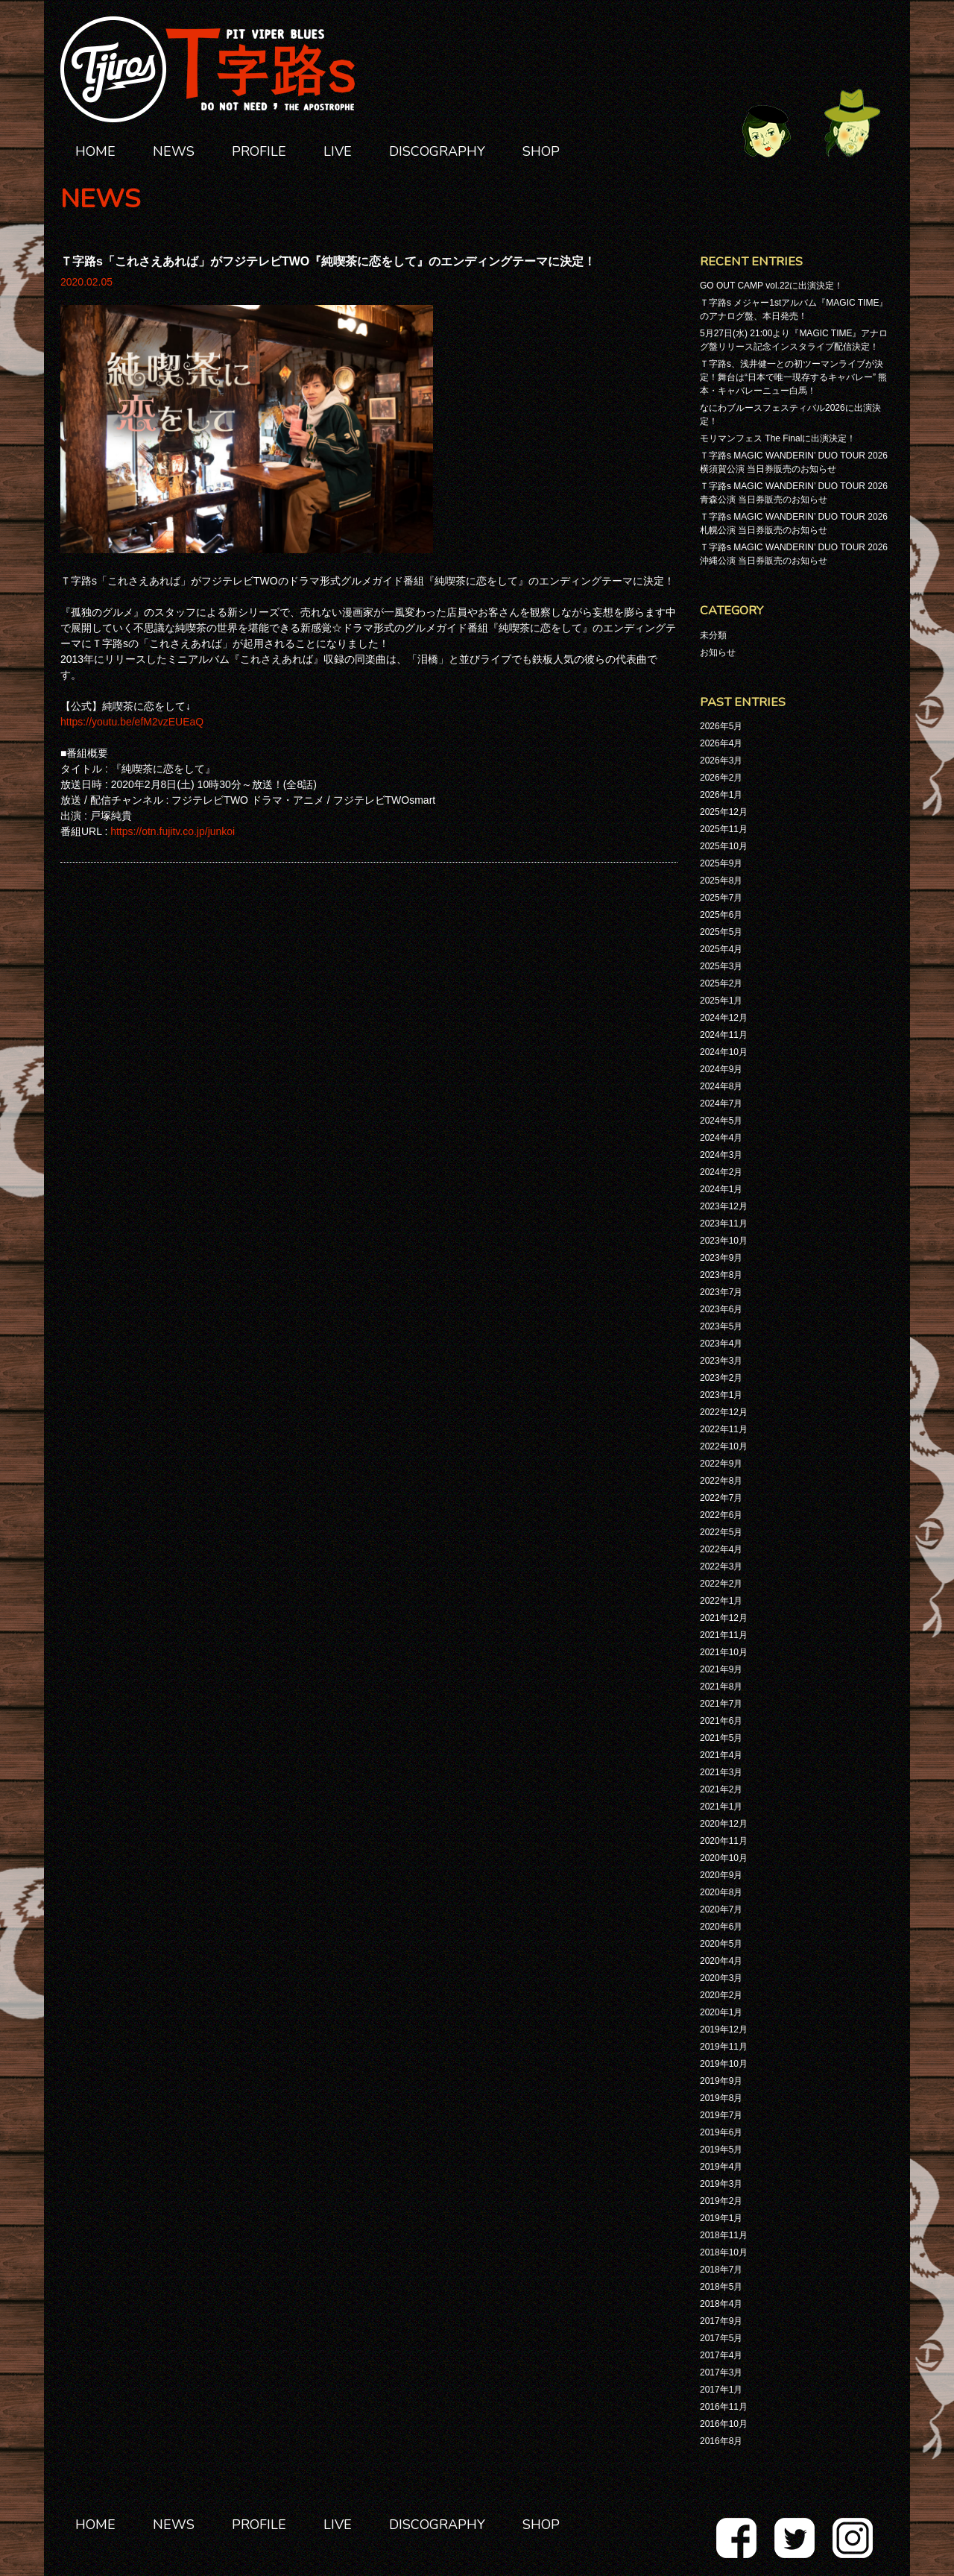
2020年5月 (721, 1944)
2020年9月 (721, 1875)
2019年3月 (721, 2184)
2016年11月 (724, 2407)
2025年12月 (724, 812)
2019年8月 (721, 2098)
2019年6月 (721, 2132)
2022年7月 (721, 1498)
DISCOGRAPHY (437, 151)
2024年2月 (721, 1172)
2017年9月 (721, 2321)
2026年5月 (721, 726)
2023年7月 (721, 1292)
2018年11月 (724, 2235)
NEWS (174, 151)
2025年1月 (721, 1000)
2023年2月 (721, 1378)
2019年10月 (724, 2064)
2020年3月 (721, 1978)
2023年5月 (721, 1326)
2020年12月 (724, 1823)
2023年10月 (724, 1240)
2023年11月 (724, 1223)
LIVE (337, 151)
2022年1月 (721, 1601)
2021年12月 (724, 1618)
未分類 (713, 635)
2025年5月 (721, 932)
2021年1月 (721, 1806)
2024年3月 (721, 1155)
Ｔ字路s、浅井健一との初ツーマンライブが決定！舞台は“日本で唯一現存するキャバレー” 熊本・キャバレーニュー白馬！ (793, 377)
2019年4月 (721, 2166)
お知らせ (718, 652)
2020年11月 (724, 1841)
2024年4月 (721, 1138)
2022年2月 (721, 1583)
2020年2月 (721, 1995)
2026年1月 (721, 795)
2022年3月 (721, 1566)
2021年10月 (724, 1652)
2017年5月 (721, 2338)
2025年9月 (721, 863)
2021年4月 (721, 1755)
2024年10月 (724, 1052)
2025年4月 (721, 949)
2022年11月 (724, 1429)
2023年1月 (721, 1395)
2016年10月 (724, 2424)
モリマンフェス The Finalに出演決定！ (778, 438)
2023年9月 (721, 1258)
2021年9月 (721, 1669)
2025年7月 (721, 897)
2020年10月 (724, 1858)
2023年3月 (721, 1360)
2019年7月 (721, 2115)
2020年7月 (721, 1909)
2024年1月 (721, 1189)
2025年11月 (724, 829)
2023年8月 (721, 1275)
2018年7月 (721, 2269)
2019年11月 (724, 2046)
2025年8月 (721, 880)
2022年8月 (721, 1481)
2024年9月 (721, 1069)
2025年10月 (724, 846)
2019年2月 (721, 2201)
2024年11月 (724, 1035)
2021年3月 (721, 1772)
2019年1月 (721, 2218)
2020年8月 (721, 1892)
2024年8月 (721, 1086)
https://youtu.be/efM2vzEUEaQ (131, 722)
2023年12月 (724, 1206)
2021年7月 (721, 1703)
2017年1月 (721, 2389)
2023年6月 (721, 1309)
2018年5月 (721, 2286)
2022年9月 (721, 1463)
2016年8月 (721, 2441)
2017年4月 (721, 2355)
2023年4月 (721, 1343)
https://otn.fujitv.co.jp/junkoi (172, 831)
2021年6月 (721, 1721)
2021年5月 (721, 1738)
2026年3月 (721, 760)
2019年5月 (721, 2149)
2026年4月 (721, 743)
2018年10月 (724, 2252)
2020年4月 (721, 1961)
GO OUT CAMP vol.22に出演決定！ (771, 285)
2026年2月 (721, 777)
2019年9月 (721, 2081)
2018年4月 (721, 2304)
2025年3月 (721, 966)
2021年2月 (721, 1789)
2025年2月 (721, 983)
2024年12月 (724, 1018)
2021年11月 (724, 1635)
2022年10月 (724, 1446)
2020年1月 (721, 2012)
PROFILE (259, 151)
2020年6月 (721, 1926)
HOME (95, 151)
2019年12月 (724, 2029)
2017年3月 (721, 2372)
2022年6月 (721, 1515)
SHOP (541, 151)
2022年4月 (721, 1549)
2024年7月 (721, 1103)
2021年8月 (721, 1686)
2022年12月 (724, 1412)
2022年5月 (721, 1532)
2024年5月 (721, 1120)
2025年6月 (721, 915)
